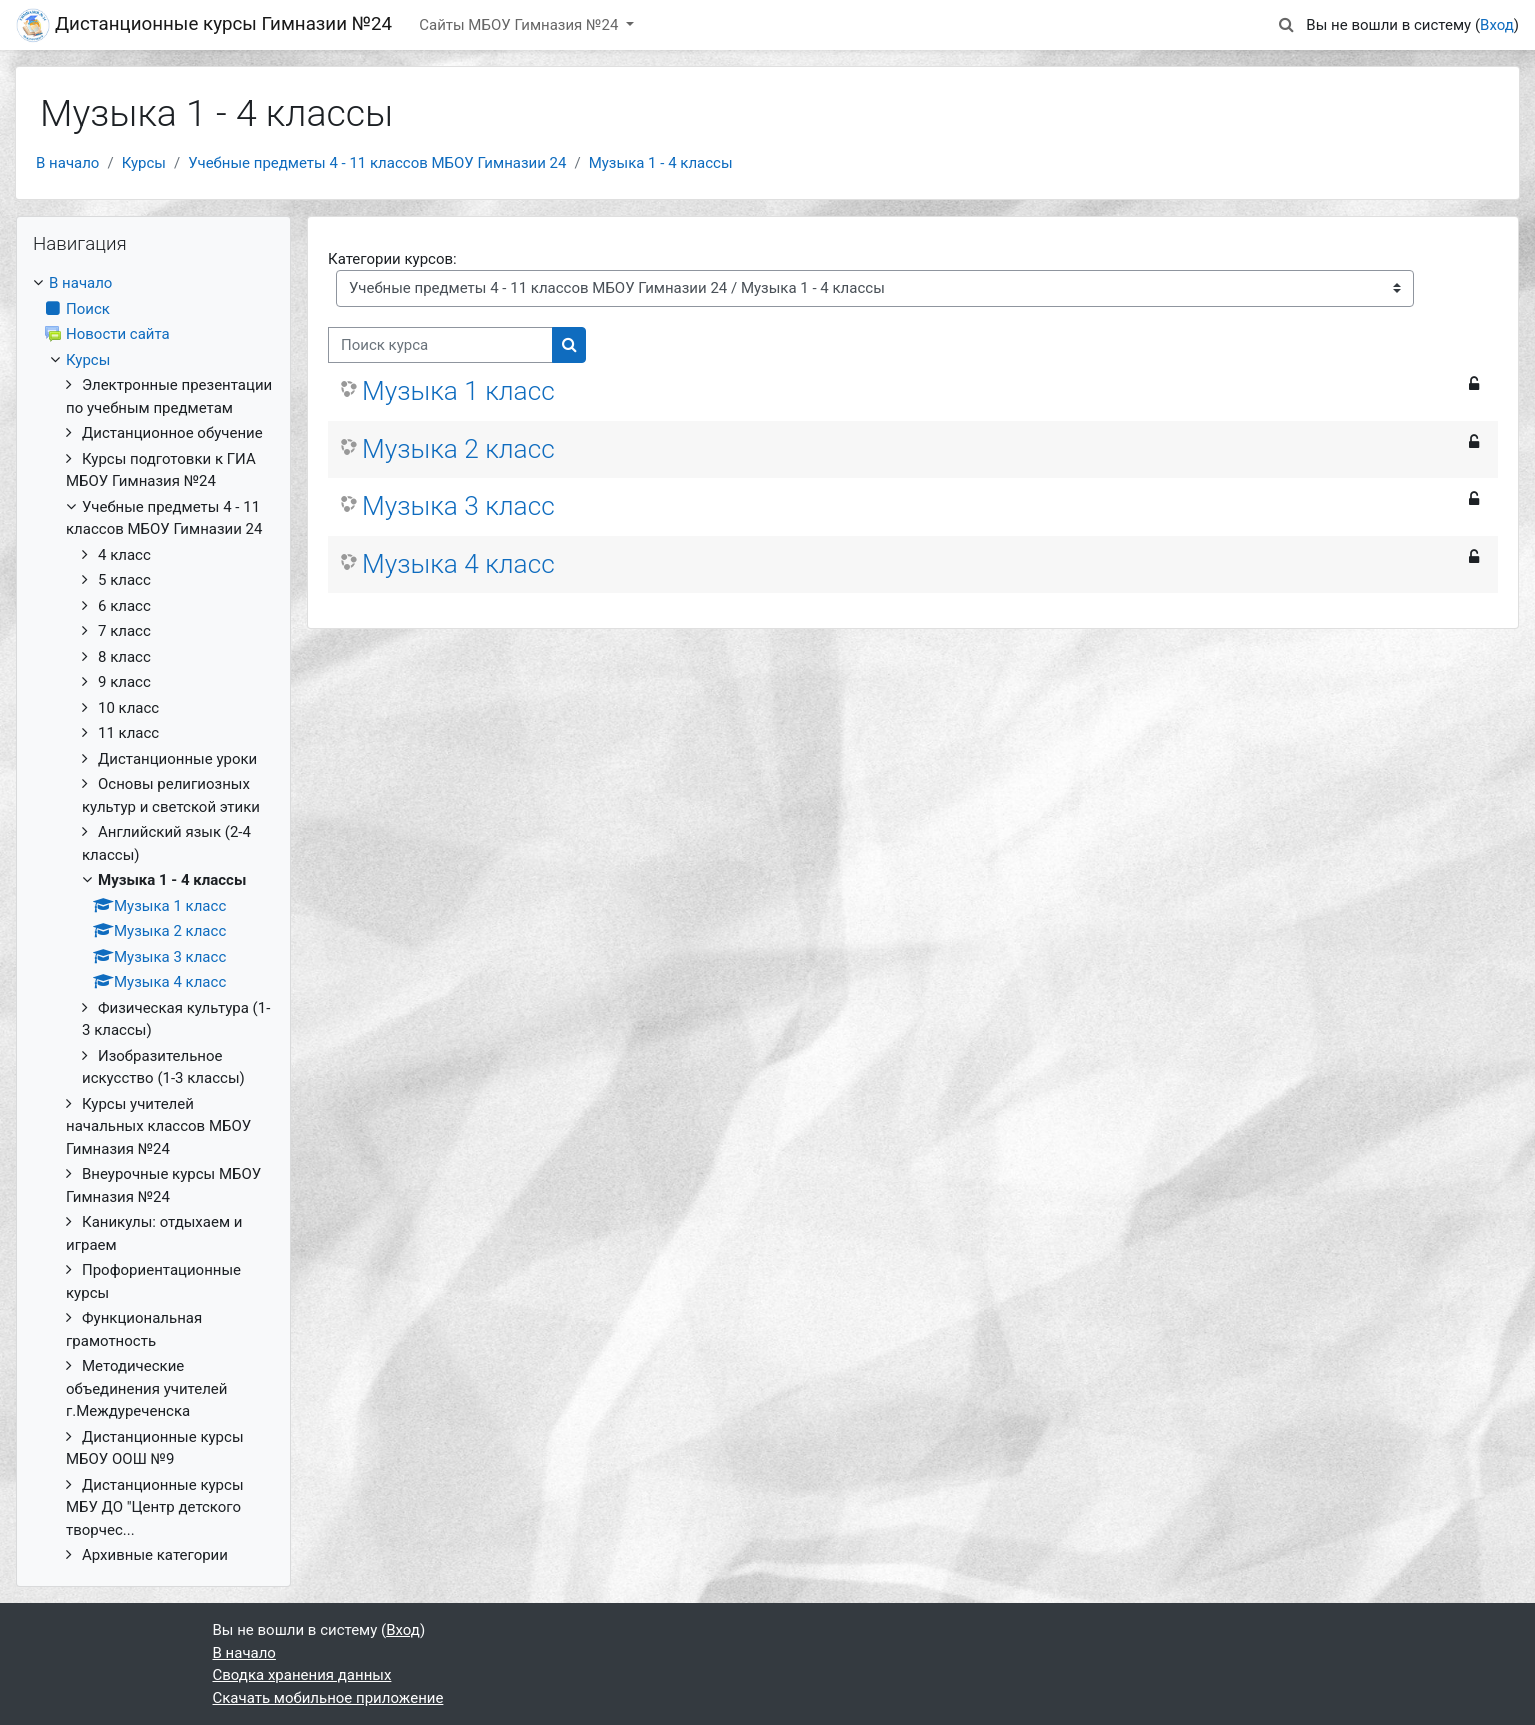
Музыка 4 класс (458, 564)
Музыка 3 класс (458, 506)
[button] (1286, 25)
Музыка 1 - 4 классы (661, 163)
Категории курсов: (392, 259)
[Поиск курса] (440, 345)
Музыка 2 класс (458, 449)
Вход (1497, 25)
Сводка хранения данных (302, 1675)
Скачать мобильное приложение (328, 1698)
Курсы (144, 163)
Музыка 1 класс (458, 391)
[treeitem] (153, 919)
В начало (67, 163)
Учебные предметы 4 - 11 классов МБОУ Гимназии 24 (377, 163)
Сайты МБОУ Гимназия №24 (520, 25)
